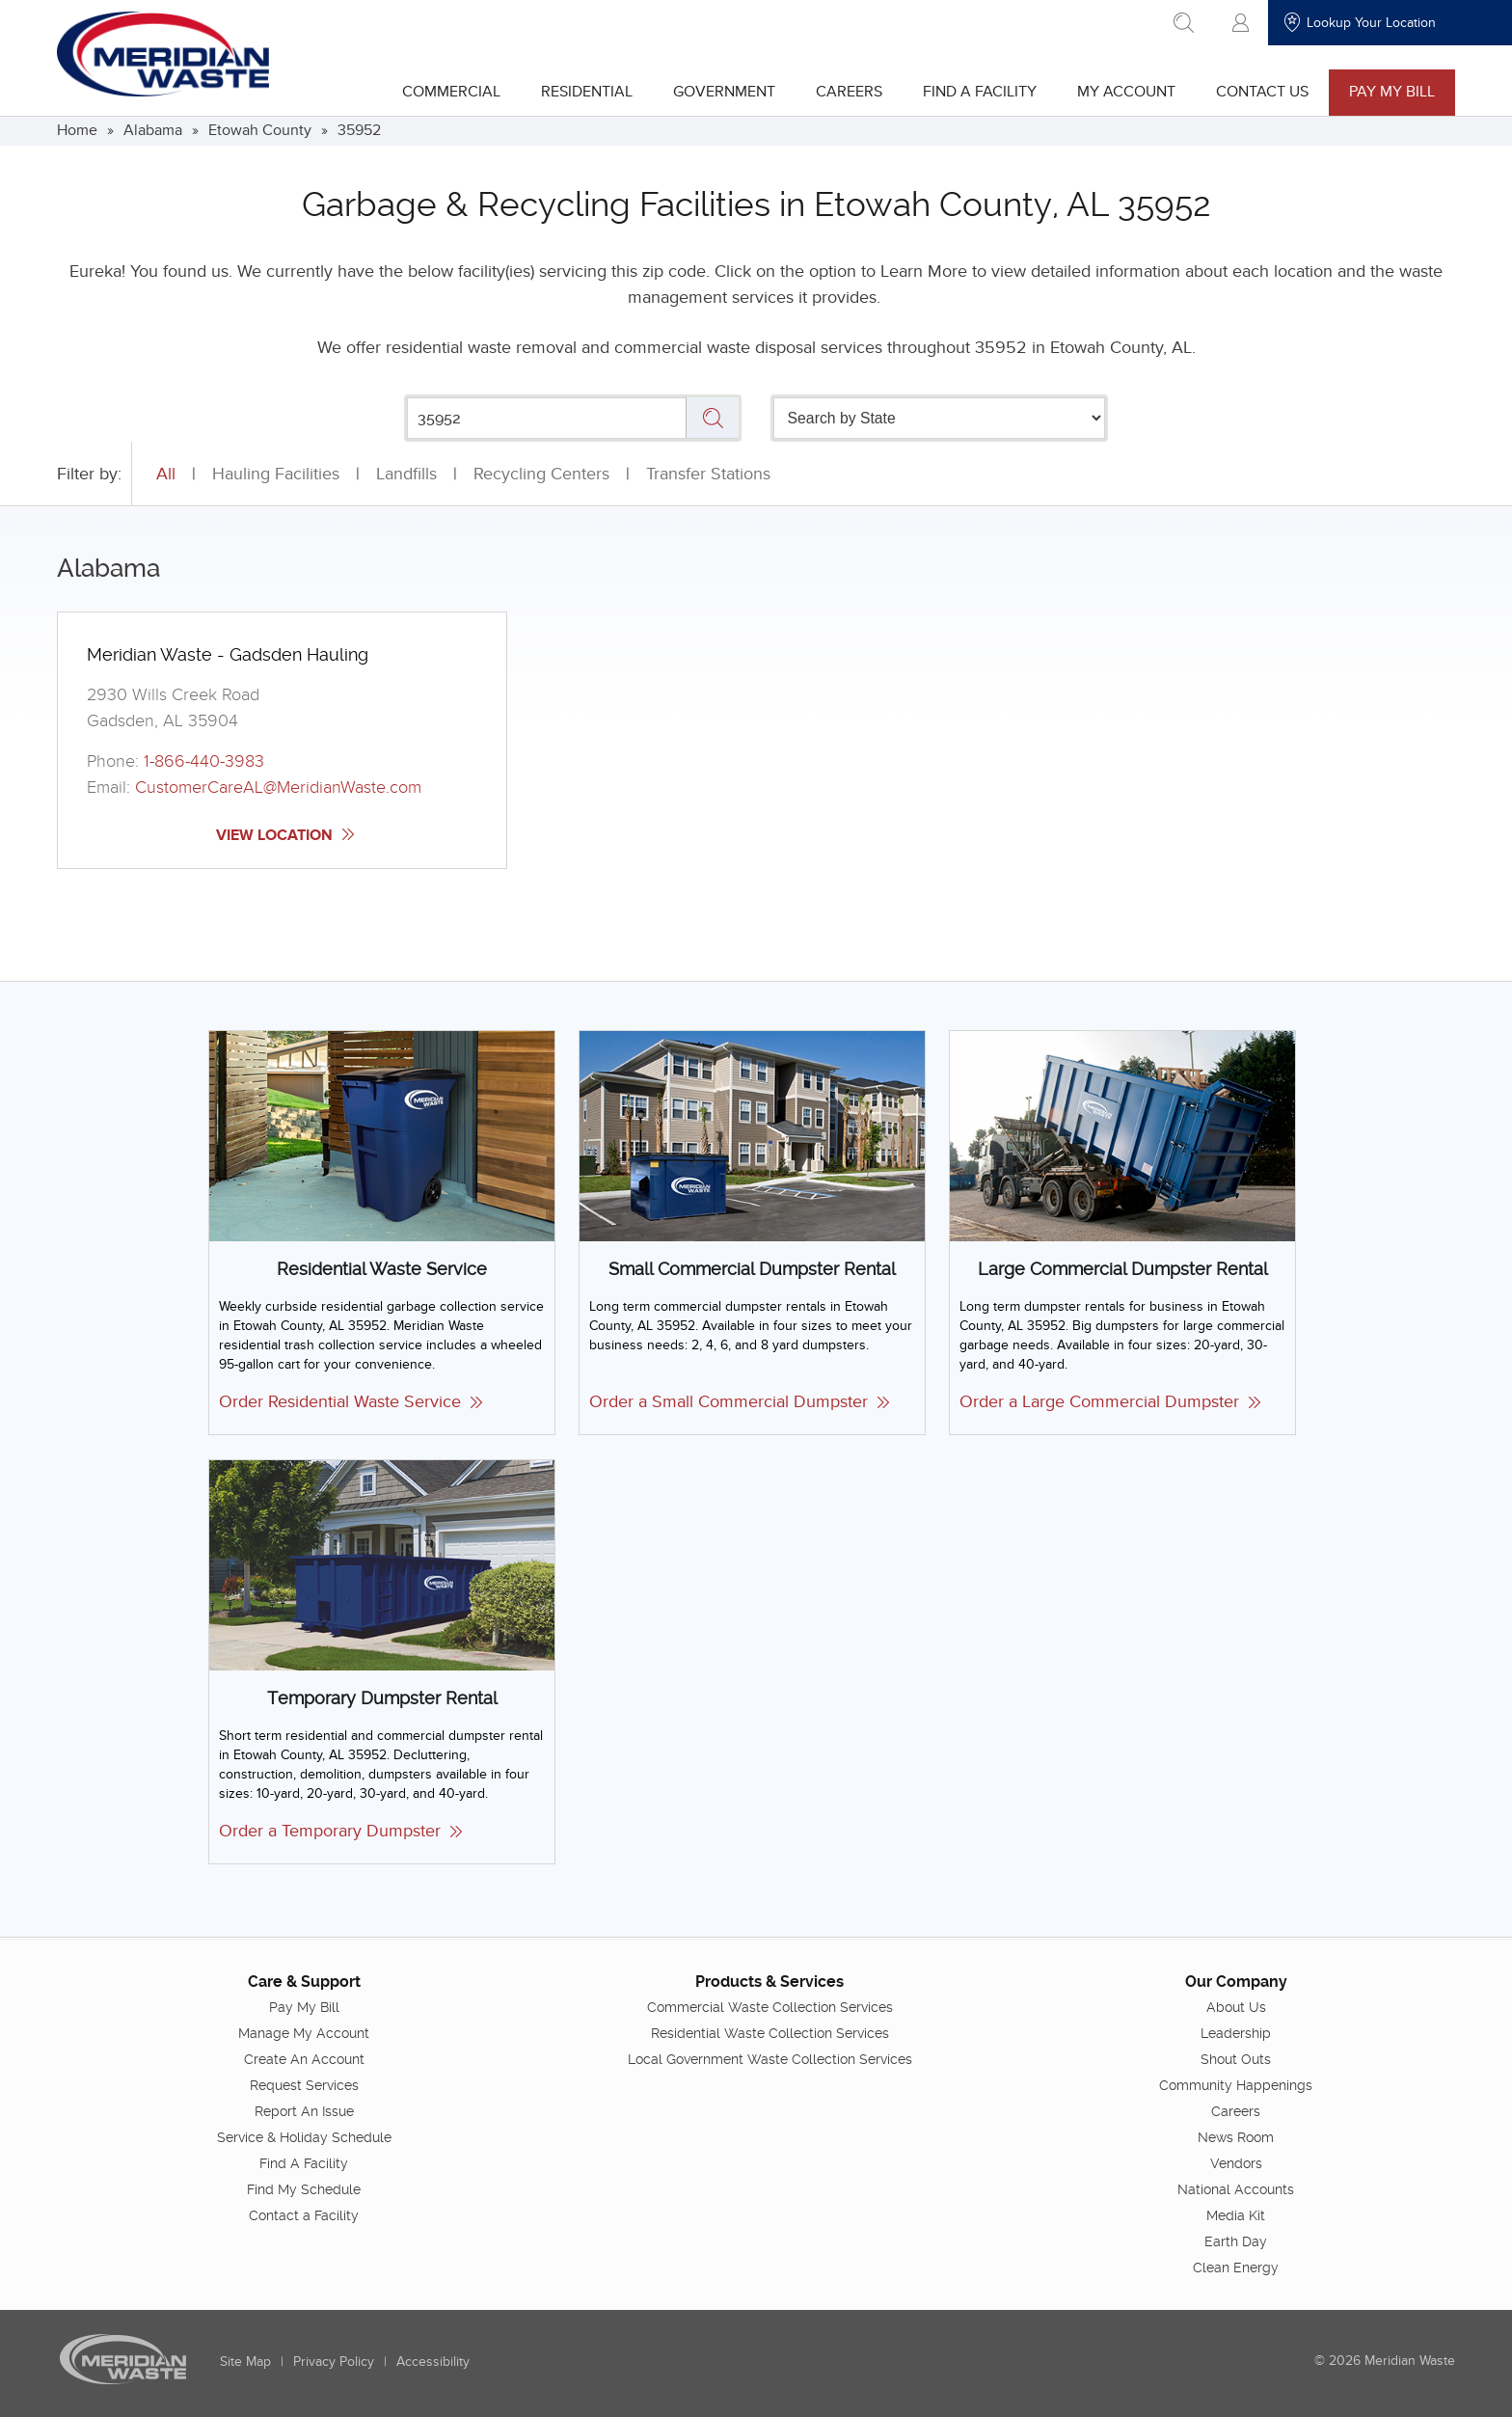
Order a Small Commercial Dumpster (739, 1402)
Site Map (245, 2360)
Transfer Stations (708, 474)
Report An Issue (304, 2110)
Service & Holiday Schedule (304, 2136)
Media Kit (1235, 2214)
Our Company (1236, 1980)
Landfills (406, 474)
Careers (849, 91)
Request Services (304, 2084)
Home (77, 130)
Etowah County (259, 130)
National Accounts (1235, 2188)
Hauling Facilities (275, 474)
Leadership (1236, 2032)
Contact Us (1262, 91)
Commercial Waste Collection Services (770, 2006)
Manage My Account (303, 2032)
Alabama (152, 130)
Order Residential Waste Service (350, 1402)
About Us (1236, 2006)
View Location (285, 835)
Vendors (1236, 2162)
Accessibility (433, 2360)
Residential (587, 91)
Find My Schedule (304, 2188)
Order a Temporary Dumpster (340, 1831)
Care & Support (304, 1980)
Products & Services (769, 1980)
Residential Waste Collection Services (770, 2032)
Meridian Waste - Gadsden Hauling (227, 654)
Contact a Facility (304, 2214)
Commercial (451, 91)
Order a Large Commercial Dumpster (1109, 1402)
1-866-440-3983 (204, 761)
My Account (1126, 91)
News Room (1236, 2136)
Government (724, 91)
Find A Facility (980, 91)
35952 (359, 130)
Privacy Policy (333, 2360)
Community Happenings (1235, 2084)
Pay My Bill (1392, 91)
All (166, 474)
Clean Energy (1236, 2266)
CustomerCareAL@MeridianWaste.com (278, 787)
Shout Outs (1236, 2058)
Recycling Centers (541, 474)
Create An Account (304, 2058)
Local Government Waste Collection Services (770, 2058)
